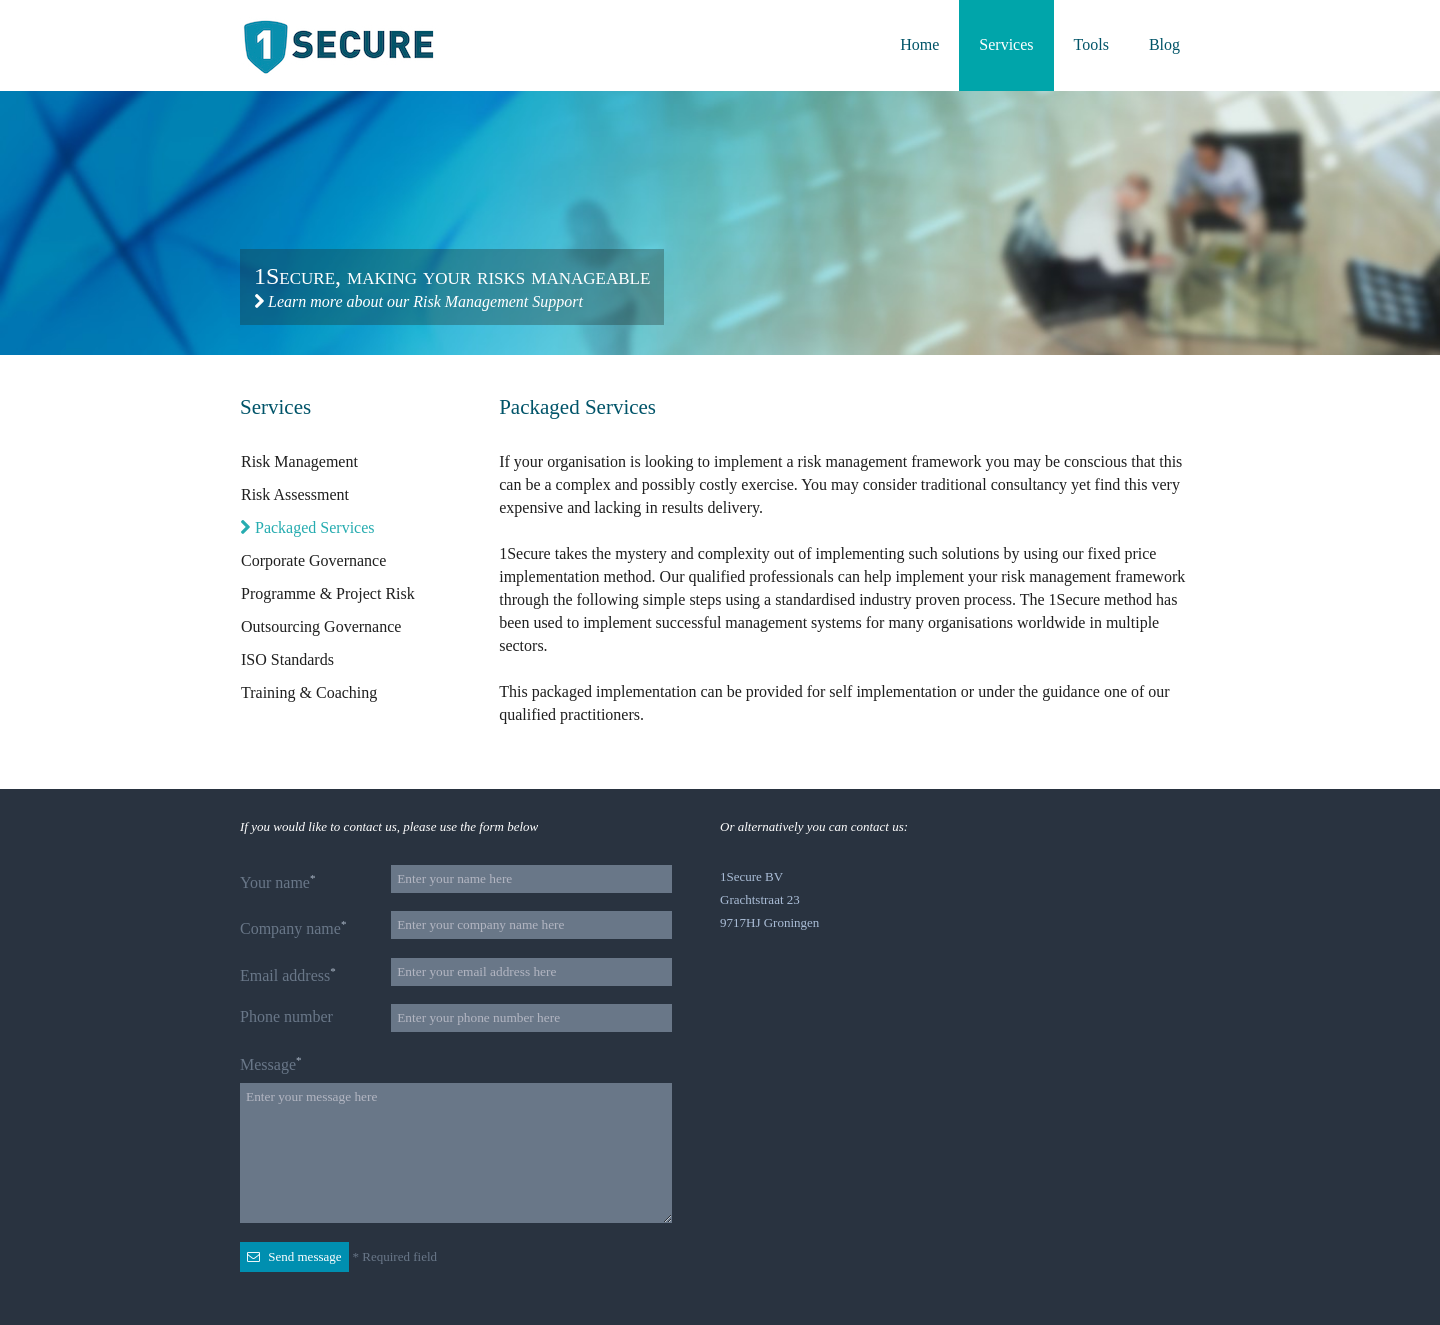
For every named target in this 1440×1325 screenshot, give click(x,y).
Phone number (286, 1016)
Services (1006, 44)
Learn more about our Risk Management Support (418, 301)
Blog (1164, 44)
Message (270, 1063)
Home (919, 44)
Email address (288, 974)
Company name (293, 927)
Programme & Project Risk (327, 593)
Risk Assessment (294, 494)
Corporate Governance (313, 560)
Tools (1091, 44)
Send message (294, 1256)
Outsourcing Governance (320, 626)
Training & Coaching (308, 692)
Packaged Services (307, 527)
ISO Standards (287, 659)
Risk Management (299, 461)
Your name (277, 881)
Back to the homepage (342, 47)
